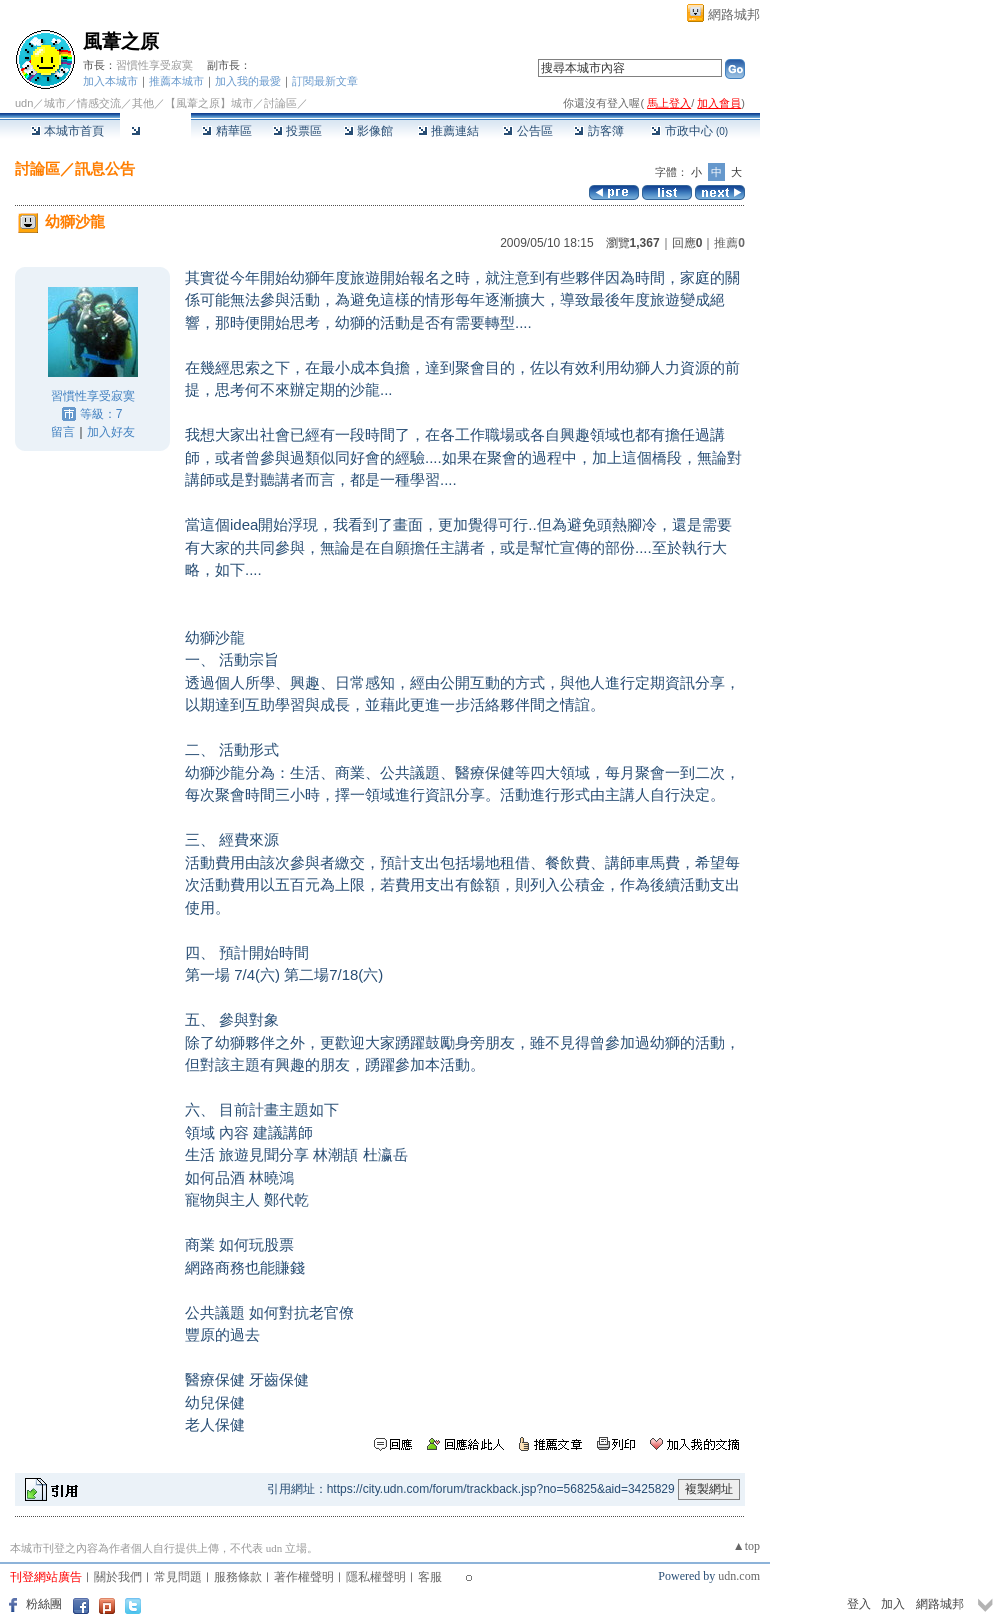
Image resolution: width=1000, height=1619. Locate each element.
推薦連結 (448, 131)
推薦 (729, 243)
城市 (55, 103)
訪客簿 (598, 131)
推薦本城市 (176, 81)
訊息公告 (105, 168)
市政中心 (689, 131)
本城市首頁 (67, 131)
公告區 (527, 131)
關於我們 (118, 1577)
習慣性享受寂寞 (154, 65)
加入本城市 (110, 81)
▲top (746, 1546)
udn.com (739, 1576)
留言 (63, 432)
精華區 (226, 131)
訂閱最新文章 (325, 81)
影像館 (368, 131)
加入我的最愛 (248, 81)
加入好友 (111, 432)
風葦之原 (121, 41)
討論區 (155, 131)
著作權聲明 (304, 1577)
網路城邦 (734, 14)
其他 (143, 103)
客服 (430, 1577)
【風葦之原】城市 (209, 103)
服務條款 (238, 1577)
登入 (859, 1604)
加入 (893, 1604)
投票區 (297, 131)
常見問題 (178, 1577)
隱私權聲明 (376, 1577)
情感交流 (99, 103)
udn (24, 103)
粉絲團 (44, 1604)
